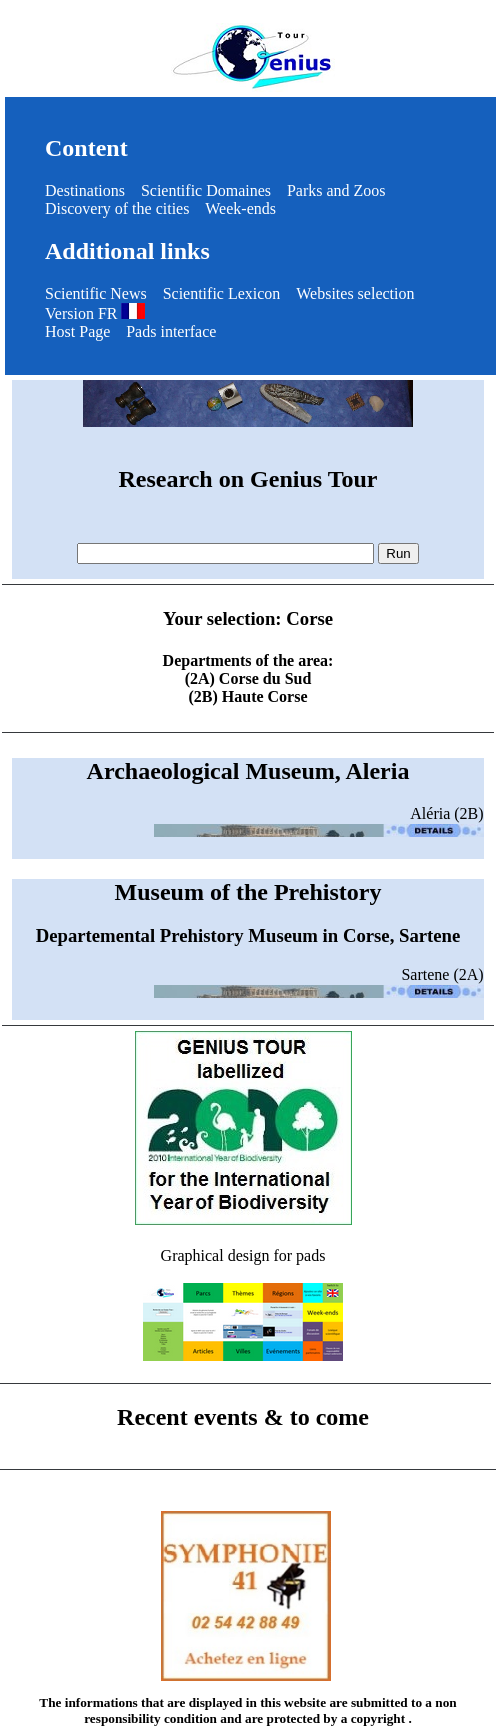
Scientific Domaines (206, 190)
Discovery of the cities (117, 208)
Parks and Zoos (336, 190)
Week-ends (240, 208)
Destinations (85, 190)
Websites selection (355, 293)
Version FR (95, 313)
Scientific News (96, 293)
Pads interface (171, 331)
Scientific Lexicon (222, 293)
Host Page (77, 331)
